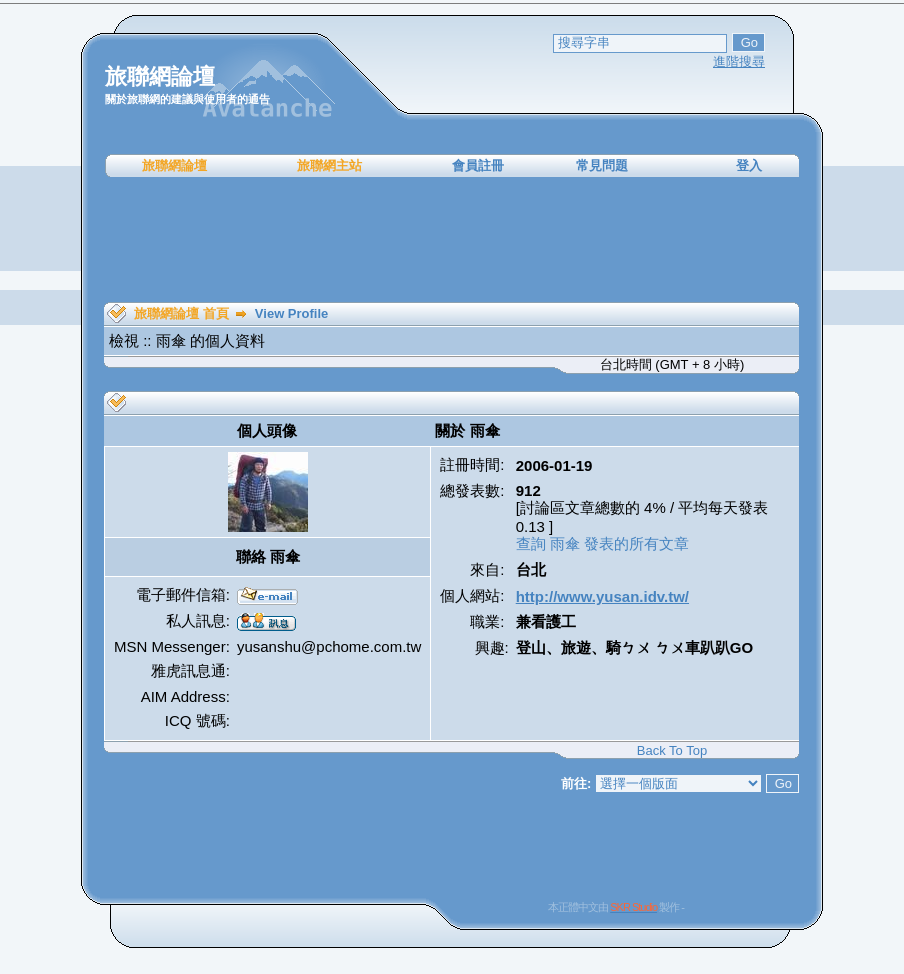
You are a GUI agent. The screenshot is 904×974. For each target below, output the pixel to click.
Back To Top (672, 750)
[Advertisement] (452, 240)
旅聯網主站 (329, 165)
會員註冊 (478, 165)
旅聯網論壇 (174, 165)
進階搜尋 (739, 61)
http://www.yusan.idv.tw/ (602, 596)
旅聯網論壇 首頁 (181, 313)
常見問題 (602, 165)
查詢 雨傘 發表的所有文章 (602, 543)
